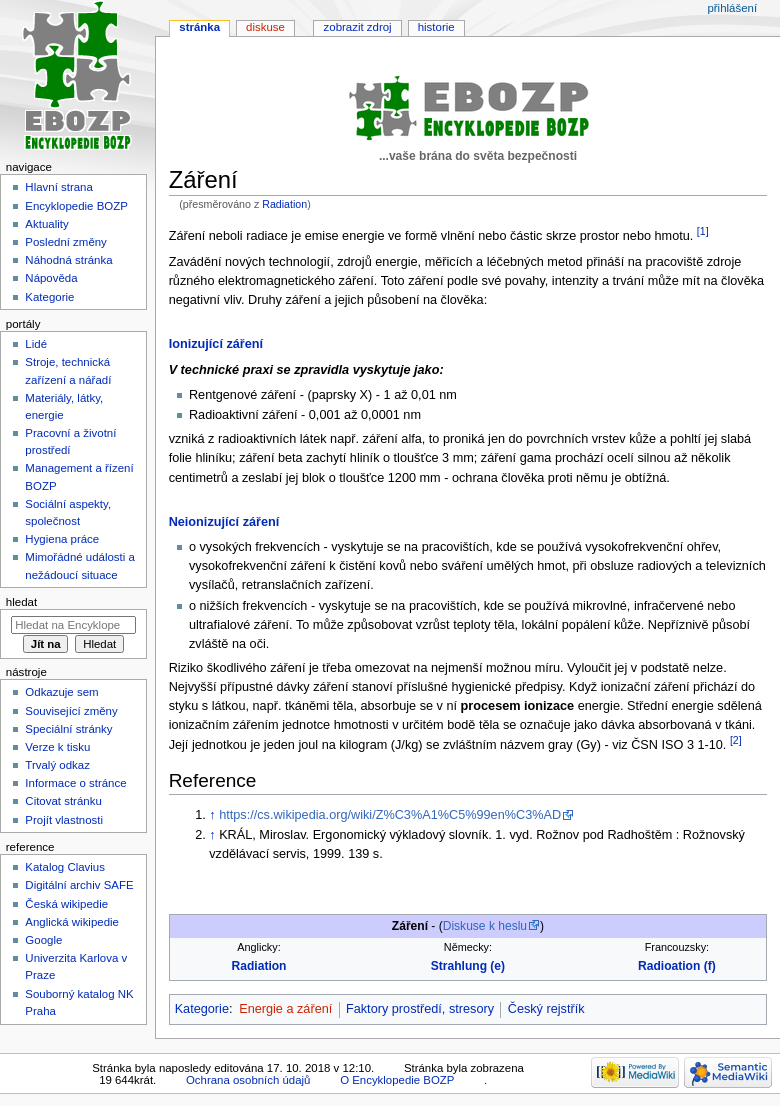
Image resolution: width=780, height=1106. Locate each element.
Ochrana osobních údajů (248, 1080)
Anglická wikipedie (72, 922)
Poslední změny (66, 242)
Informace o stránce (75, 783)
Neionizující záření (224, 522)
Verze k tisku (57, 747)
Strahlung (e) (468, 966)
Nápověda (51, 278)
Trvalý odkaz (57, 765)
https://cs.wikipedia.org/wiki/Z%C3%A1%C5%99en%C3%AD (390, 815)
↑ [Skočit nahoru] (212, 815)
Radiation (284, 204)
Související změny (71, 711)
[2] (736, 740)
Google (43, 940)
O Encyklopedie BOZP (397, 1080)
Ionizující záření (216, 344)
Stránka (199, 27)
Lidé (36, 344)
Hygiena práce (62, 539)
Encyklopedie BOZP (76, 206)
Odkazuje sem (61, 692)
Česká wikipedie (66, 904)
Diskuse (265, 27)
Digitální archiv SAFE (79, 885)
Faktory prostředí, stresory (420, 1009)
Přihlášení (732, 8)
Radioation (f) (677, 966)
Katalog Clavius (65, 867)
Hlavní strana (58, 187)
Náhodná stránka (68, 260)
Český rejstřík (546, 1009)
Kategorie (202, 1009)
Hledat (21, 602)
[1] (703, 231)
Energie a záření (285, 1009)
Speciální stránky (68, 729)
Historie (436, 27)
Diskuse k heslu (485, 926)
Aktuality (46, 224)
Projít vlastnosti (64, 820)
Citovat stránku (63, 801)
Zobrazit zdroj (358, 27)
